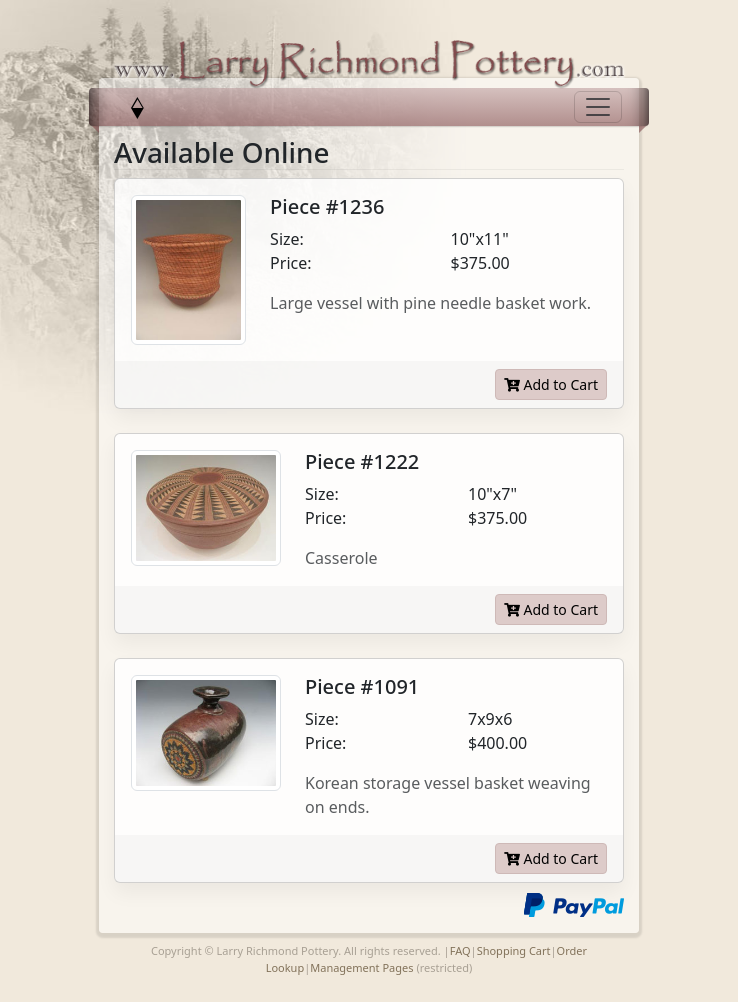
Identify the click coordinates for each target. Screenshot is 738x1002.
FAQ (460, 950)
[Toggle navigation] (598, 107)
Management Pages (361, 967)
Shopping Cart (514, 950)
